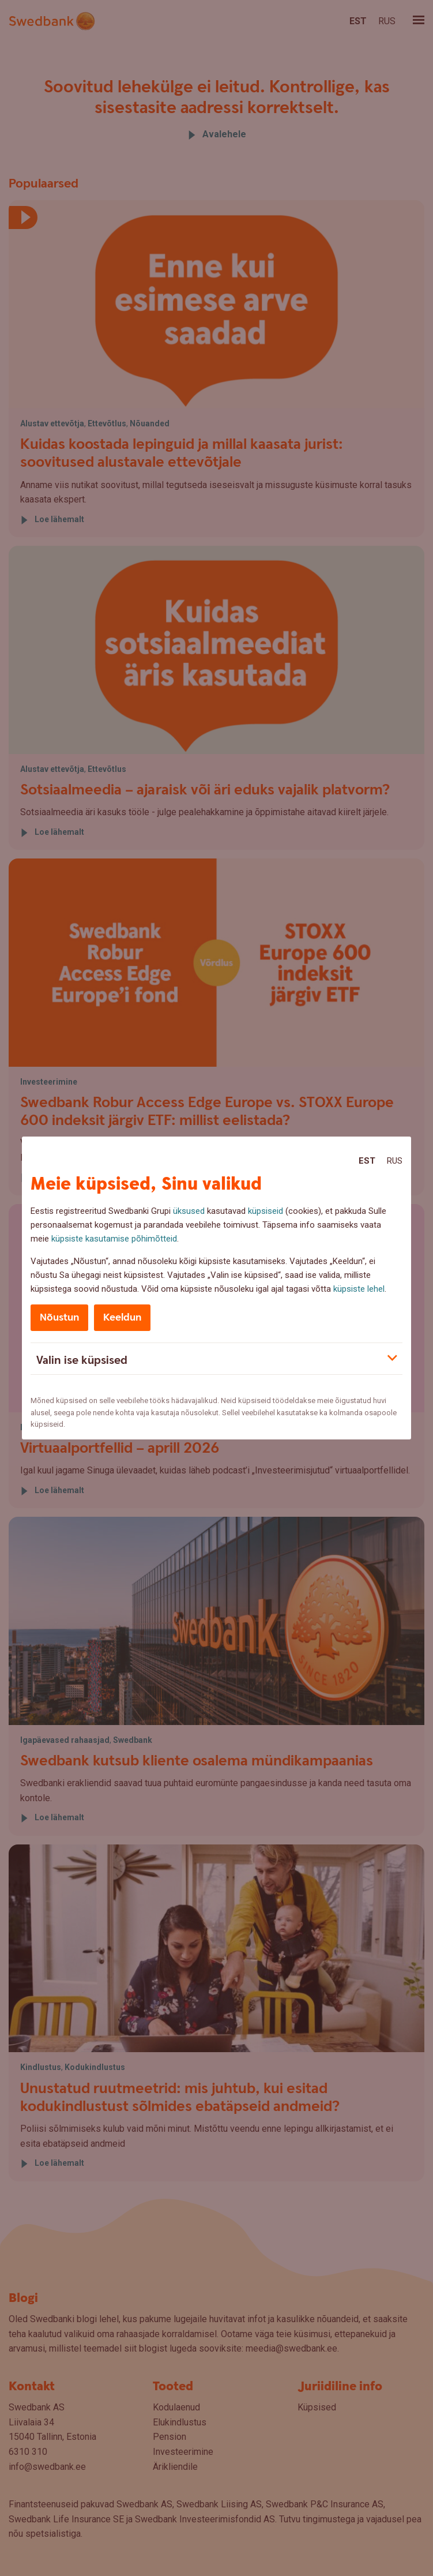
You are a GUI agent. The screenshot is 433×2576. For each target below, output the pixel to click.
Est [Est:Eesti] (367, 1161)
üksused (189, 1211)
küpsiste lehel (359, 1289)
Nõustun (59, 1317)
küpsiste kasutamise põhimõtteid (114, 1238)
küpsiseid (265, 1211)
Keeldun (122, 1317)
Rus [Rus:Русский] (394, 1161)
